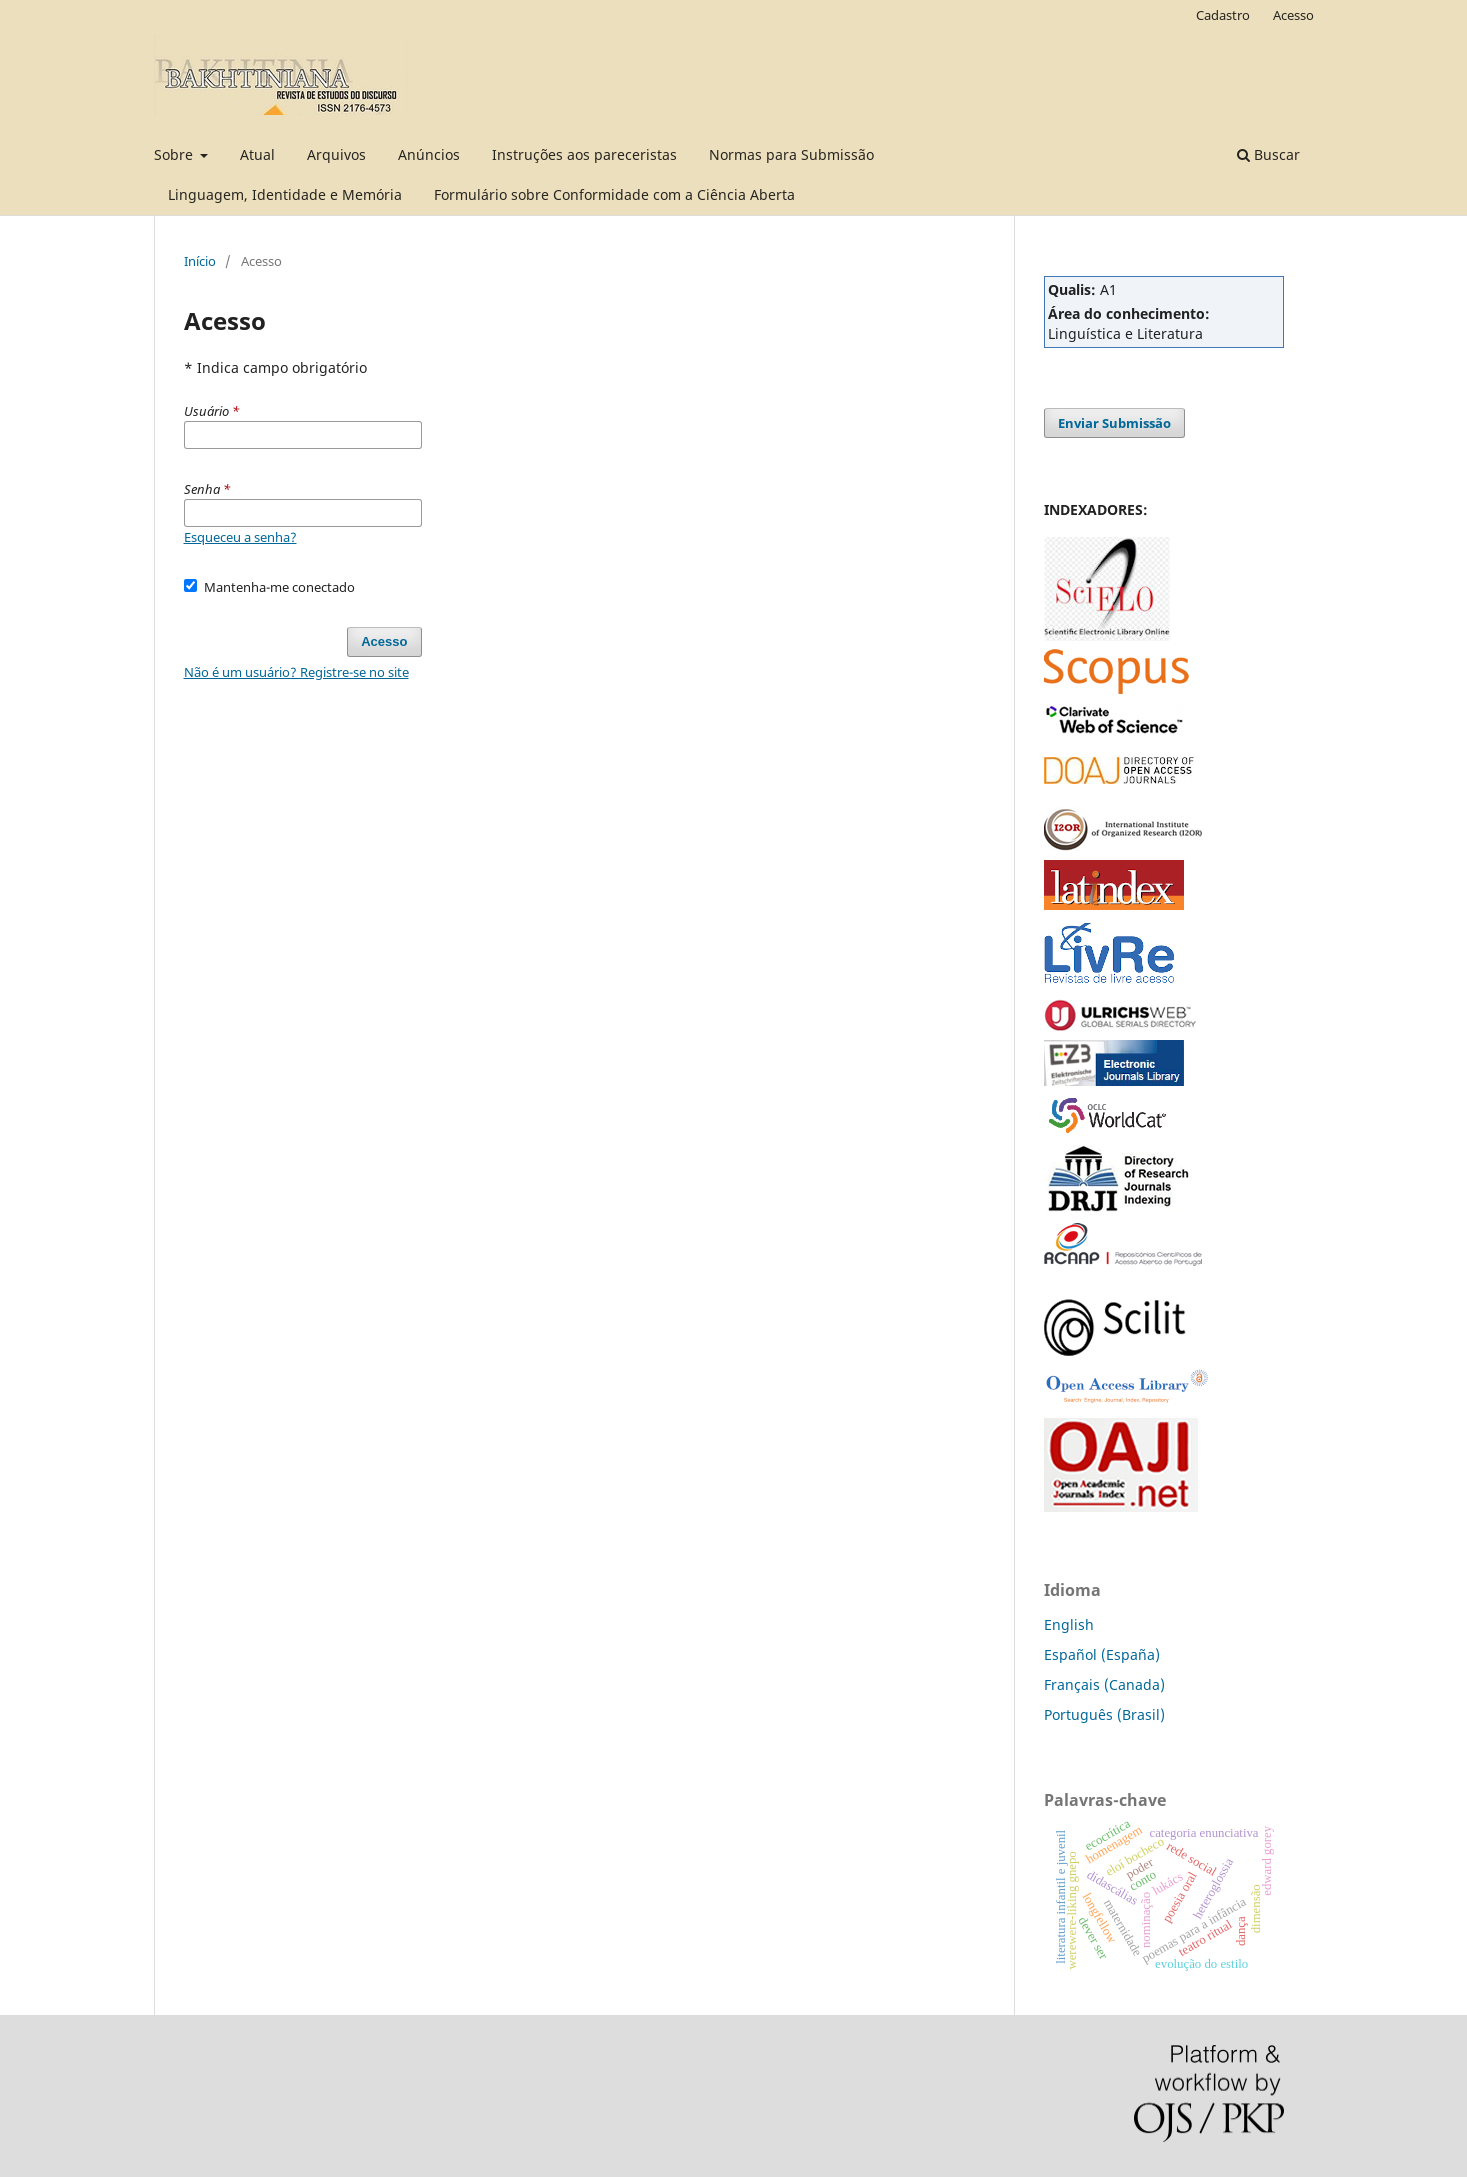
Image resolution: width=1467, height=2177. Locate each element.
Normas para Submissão (791, 154)
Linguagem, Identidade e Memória (285, 194)
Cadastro (1223, 15)
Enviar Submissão (1114, 423)
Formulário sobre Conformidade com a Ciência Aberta (614, 194)
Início (200, 261)
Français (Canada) (1104, 1684)
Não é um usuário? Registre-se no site (296, 672)
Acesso (1293, 15)
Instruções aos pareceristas (584, 154)
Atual (257, 154)
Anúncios (429, 154)
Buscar (1268, 154)
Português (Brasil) (1104, 1714)
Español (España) (1102, 1654)
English (1069, 1624)
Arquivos (336, 154)
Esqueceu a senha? (240, 537)
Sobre (175, 154)
